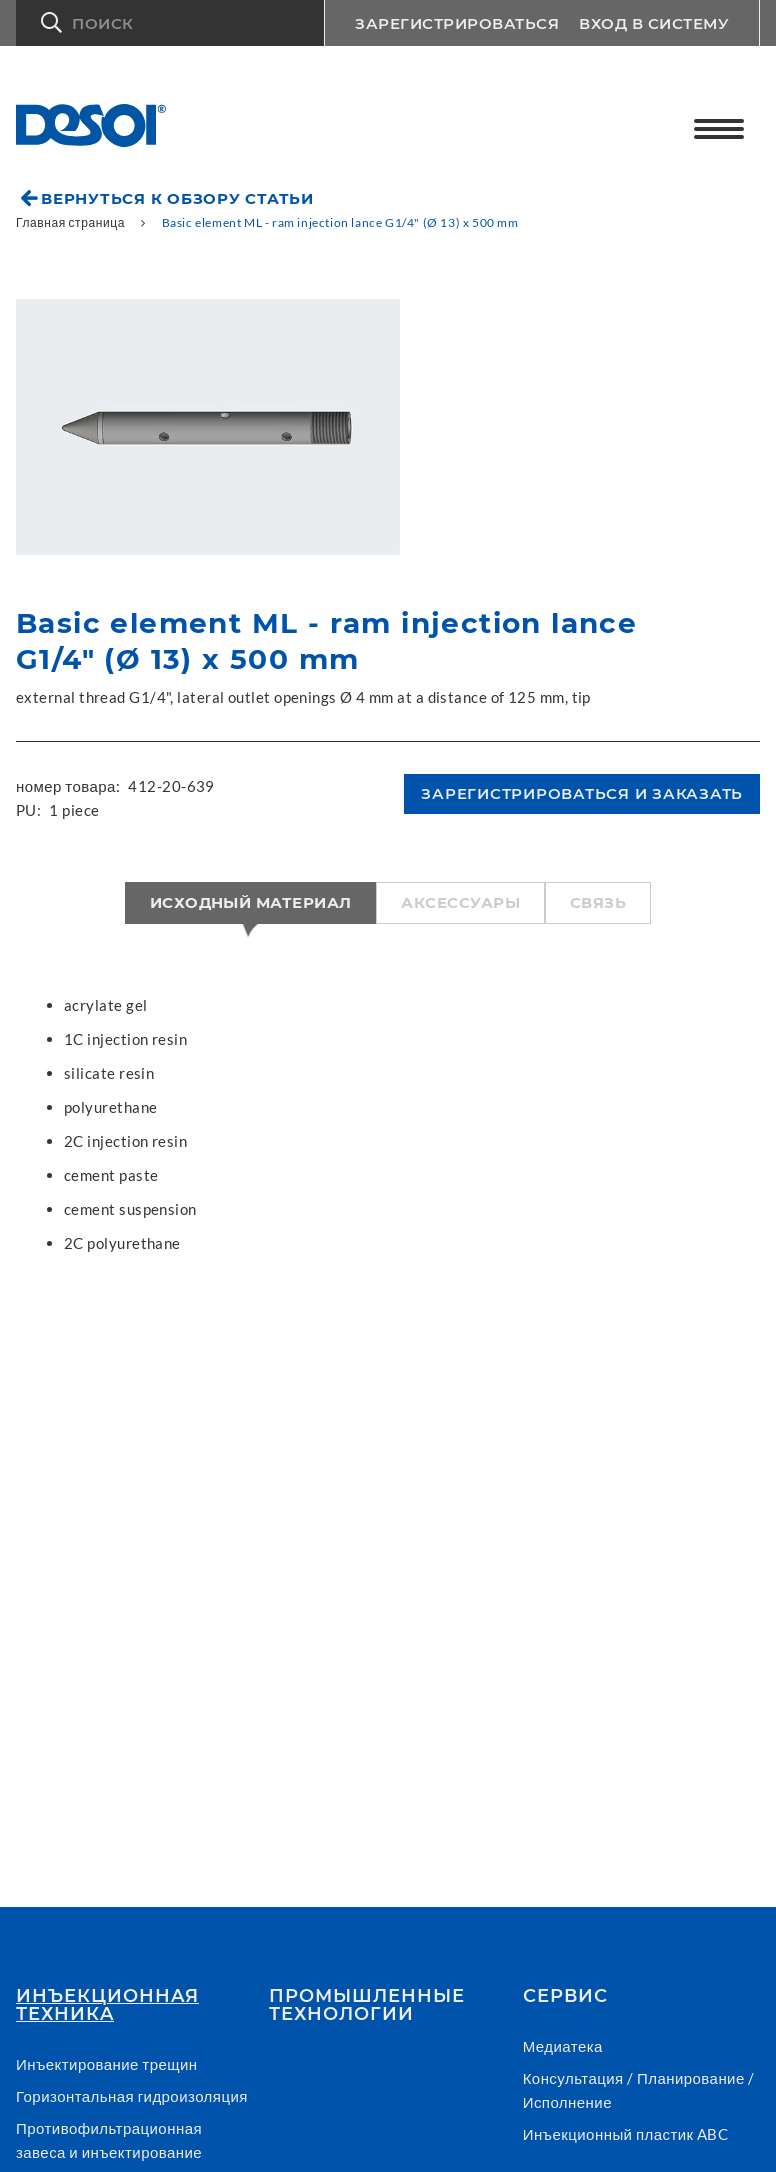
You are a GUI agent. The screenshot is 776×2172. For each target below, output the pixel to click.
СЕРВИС (565, 1996)
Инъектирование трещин (107, 2064)
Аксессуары (460, 902)
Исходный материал (251, 902)
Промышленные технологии (367, 2005)
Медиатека (563, 2046)
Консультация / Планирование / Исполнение (639, 2090)
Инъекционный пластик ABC (626, 2134)
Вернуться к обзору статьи (177, 198)
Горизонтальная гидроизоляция (132, 2096)
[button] (170, 23)
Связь (598, 902)
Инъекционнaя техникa (107, 2005)
